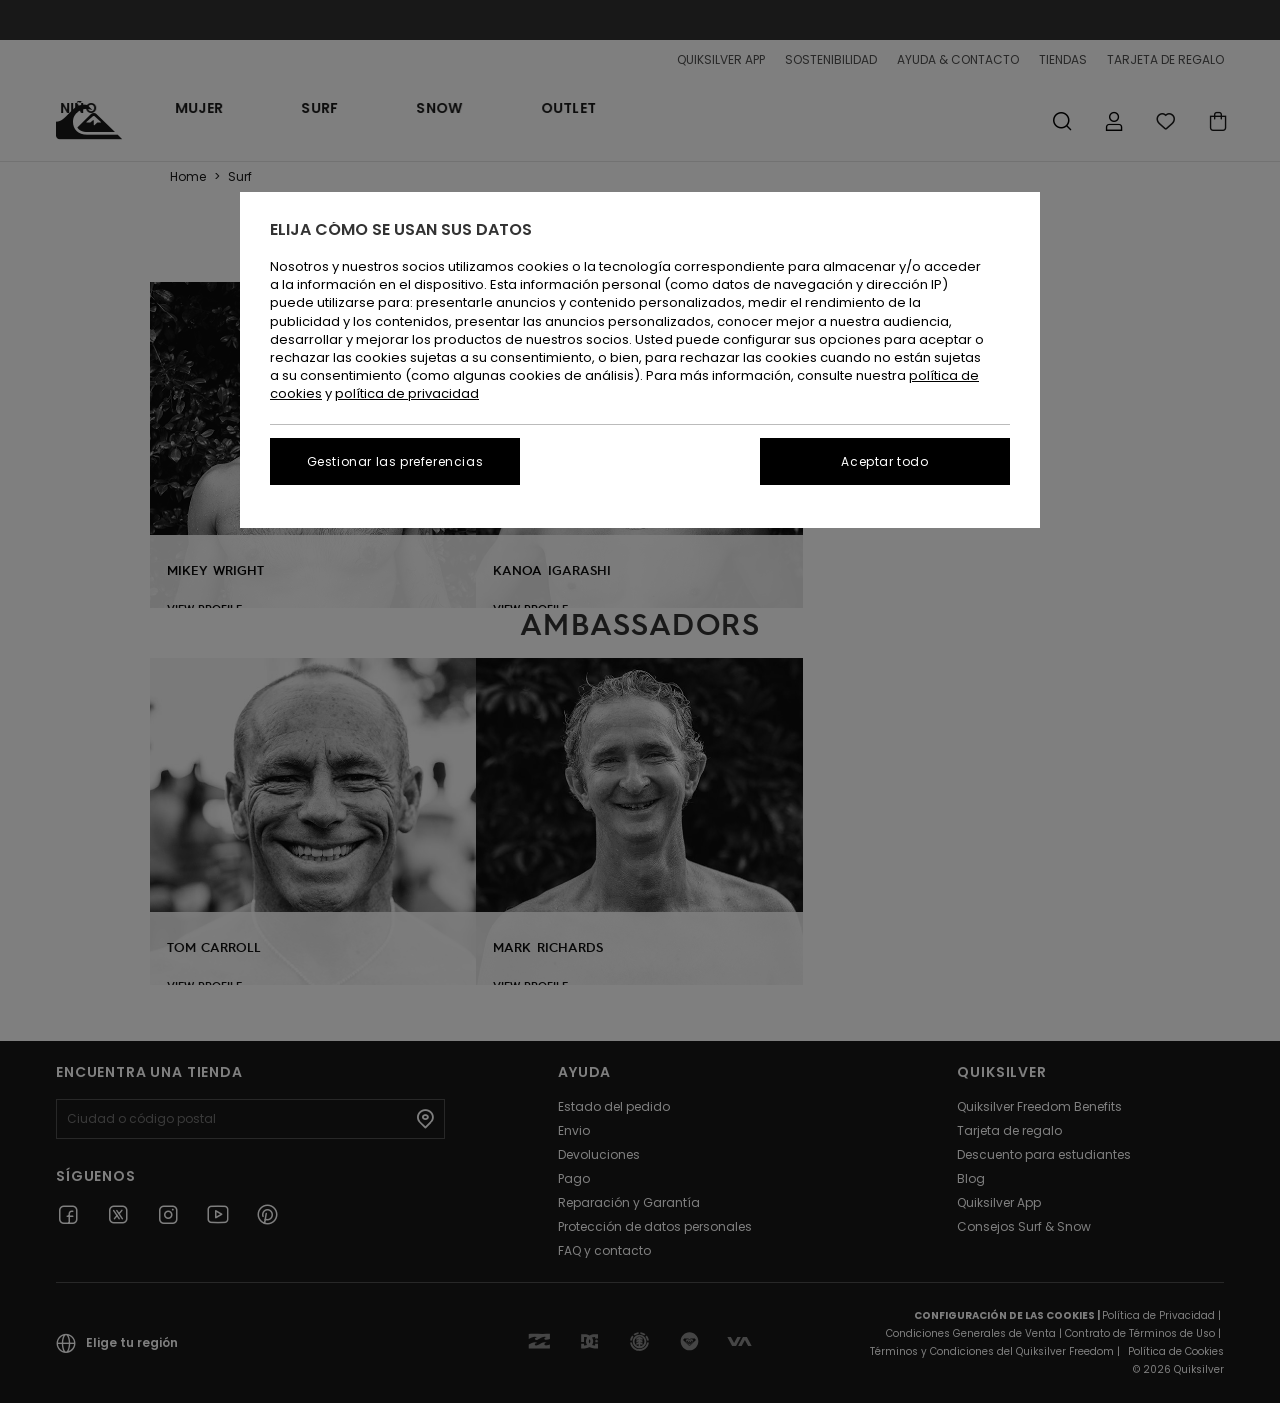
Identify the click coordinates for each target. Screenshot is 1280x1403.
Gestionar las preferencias (395, 461)
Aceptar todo (884, 461)
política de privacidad (407, 393)
